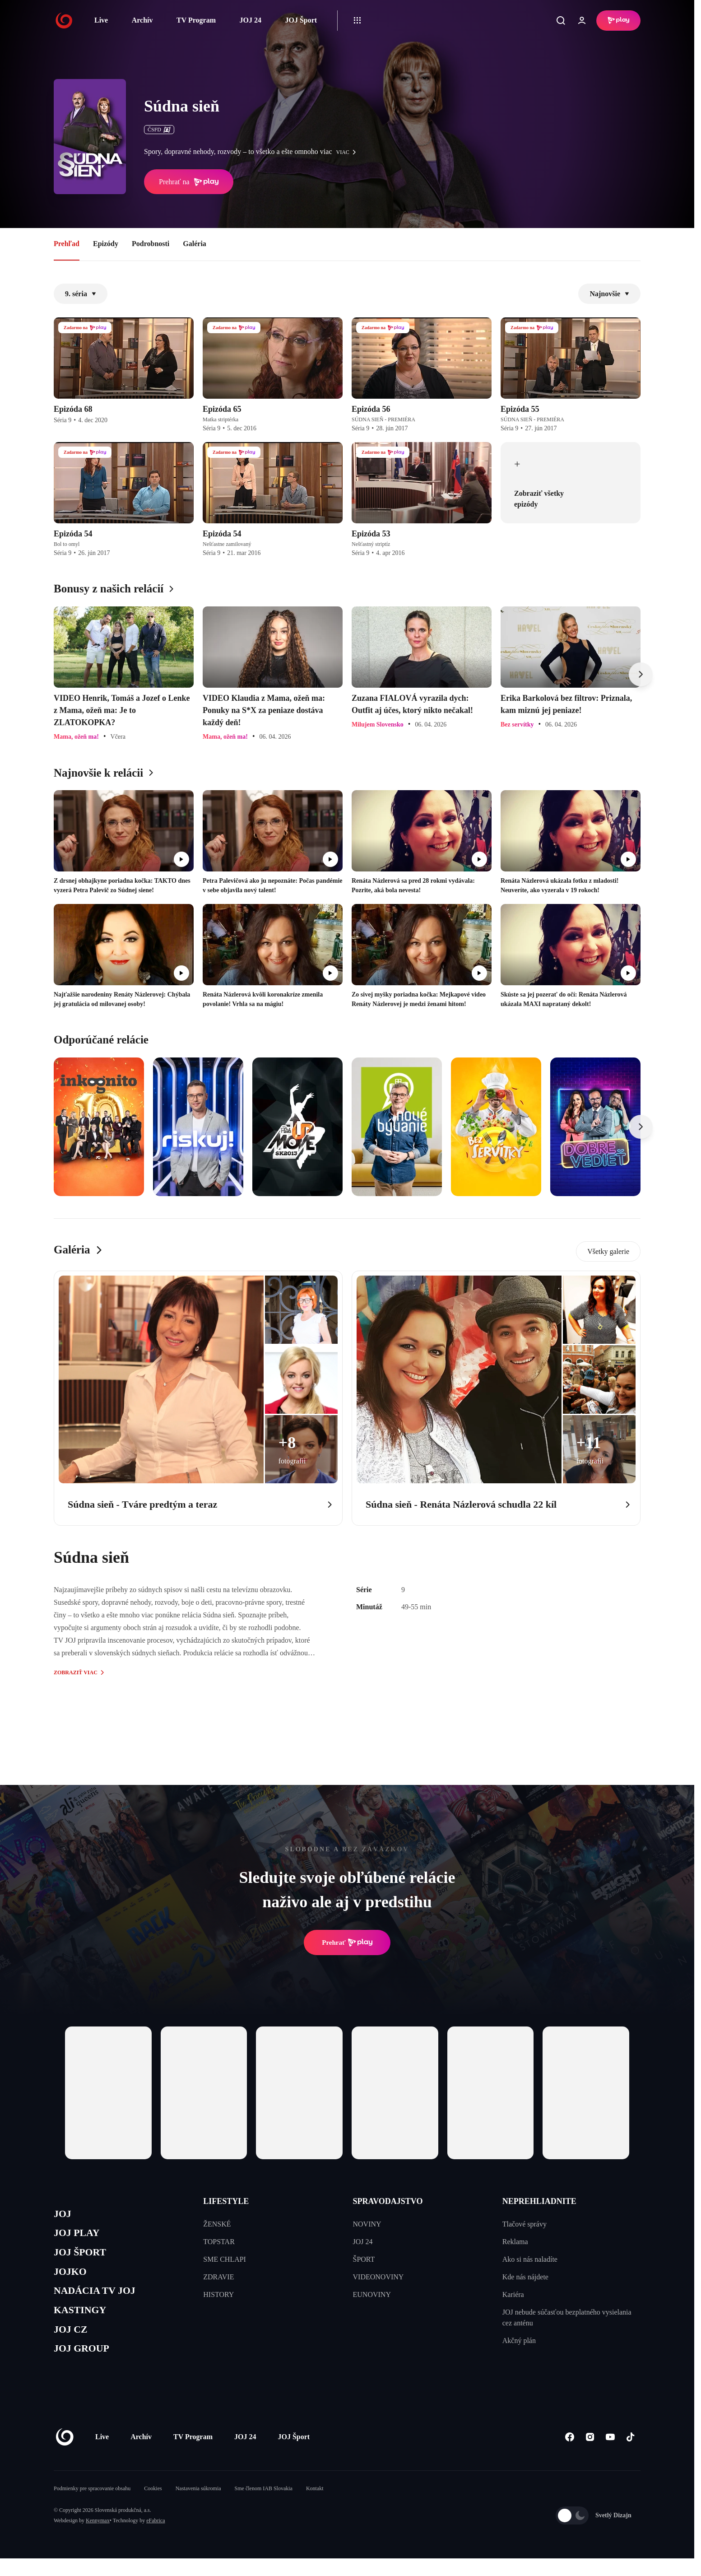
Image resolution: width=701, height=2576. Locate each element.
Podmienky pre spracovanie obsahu (92, 2506)
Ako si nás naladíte (529, 2259)
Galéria (194, 243)
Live (101, 20)
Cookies (153, 2506)
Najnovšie (609, 294)
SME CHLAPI (224, 2259)
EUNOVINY (372, 2294)
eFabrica (155, 2538)
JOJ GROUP (85, 2365)
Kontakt (315, 2506)
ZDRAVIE (218, 2277)
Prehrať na (188, 182)
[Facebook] (569, 2454)
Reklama (515, 2241)
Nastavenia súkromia (198, 2506)
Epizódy (105, 243)
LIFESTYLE (226, 2201)
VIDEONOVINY (378, 2277)
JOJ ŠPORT (84, 2258)
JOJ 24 (250, 20)
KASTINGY (84, 2322)
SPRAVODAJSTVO (388, 2201)
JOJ (64, 2215)
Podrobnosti (150, 243)
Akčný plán (519, 2340)
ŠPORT (364, 2259)
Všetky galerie (608, 1251)
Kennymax (98, 2538)
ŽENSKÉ (217, 2224)
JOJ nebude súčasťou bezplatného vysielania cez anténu (566, 2317)
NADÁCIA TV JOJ (100, 2301)
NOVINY (367, 2224)
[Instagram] (590, 2454)
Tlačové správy (524, 2224)
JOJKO (72, 2279)
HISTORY (218, 2294)
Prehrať (347, 1942)
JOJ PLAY (80, 2236)
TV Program (196, 20)
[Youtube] (610, 2454)
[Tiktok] (630, 2454)
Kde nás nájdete (525, 2277)
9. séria (80, 294)
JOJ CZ (73, 2344)
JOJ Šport (301, 20)
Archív (142, 20)
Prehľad (66, 243)
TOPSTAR (219, 2241)
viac (348, 152)
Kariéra (513, 2294)
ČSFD (159, 129)
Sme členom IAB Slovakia (263, 2506)
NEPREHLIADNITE (539, 2201)
